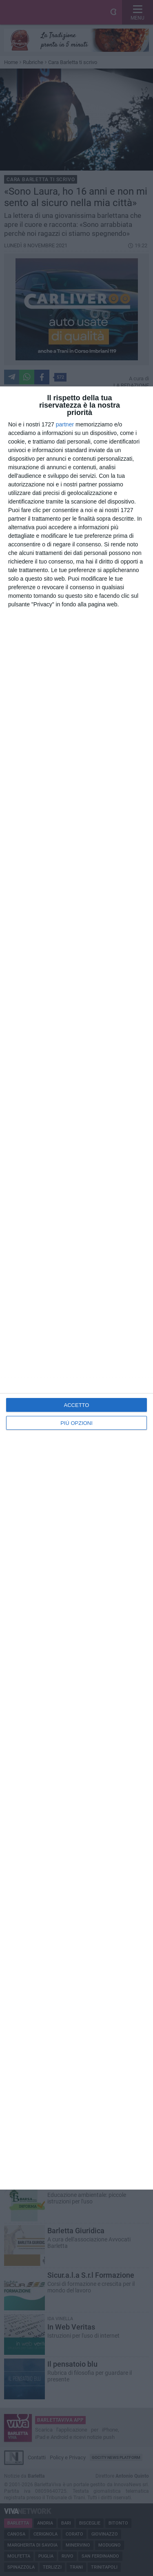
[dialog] (76, 1288)
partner (65, 424)
